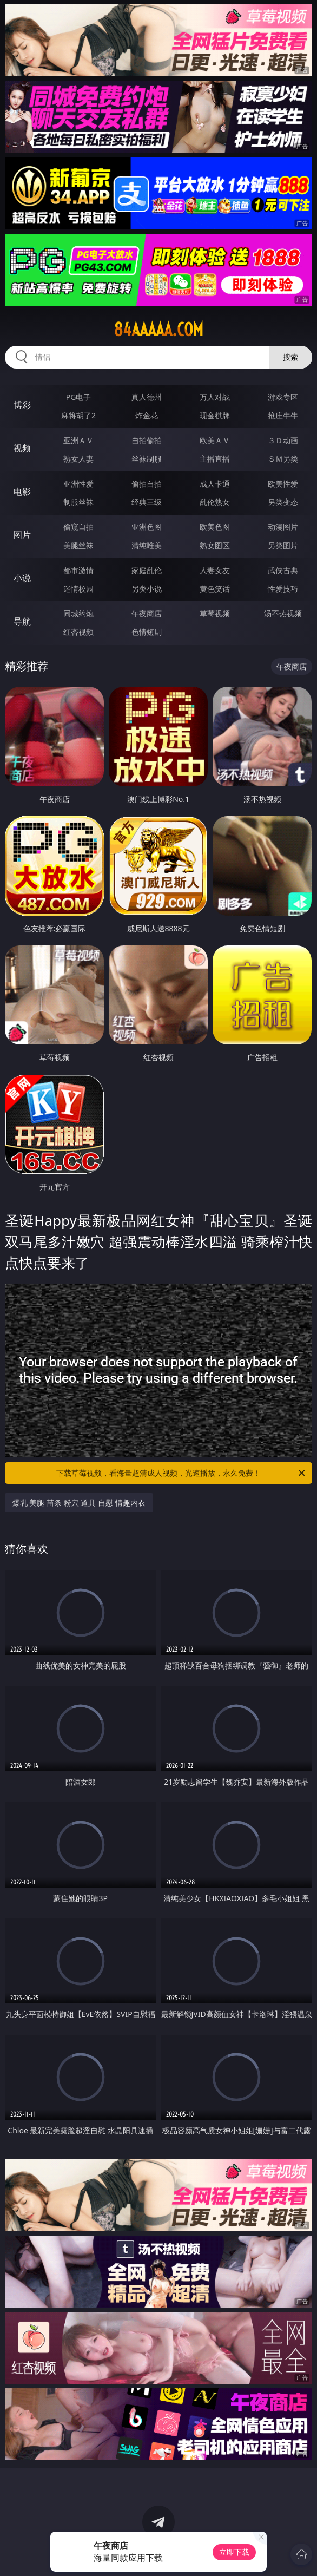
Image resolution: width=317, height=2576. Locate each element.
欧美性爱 (283, 483)
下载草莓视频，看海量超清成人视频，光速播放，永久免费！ (181, 1473)
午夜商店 (146, 613)
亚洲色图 (146, 527)
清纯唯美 (146, 545)
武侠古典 (283, 570)
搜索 (290, 357)
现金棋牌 (215, 415)
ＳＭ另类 (283, 459)
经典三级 (146, 502)
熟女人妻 (78, 459)
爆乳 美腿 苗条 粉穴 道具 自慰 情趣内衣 (79, 1502)
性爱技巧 (283, 588)
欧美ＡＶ (215, 440)
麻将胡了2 (78, 415)
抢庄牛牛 (283, 415)
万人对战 (215, 397)
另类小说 (146, 588)
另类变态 (283, 502)
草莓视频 (215, 613)
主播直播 (215, 459)
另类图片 (283, 545)
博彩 (22, 405)
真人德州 (146, 397)
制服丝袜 (78, 502)
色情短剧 (146, 632)
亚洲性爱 (78, 483)
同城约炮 (78, 613)
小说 (22, 578)
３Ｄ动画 (283, 440)
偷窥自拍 (78, 527)
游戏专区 (283, 397)
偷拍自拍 (146, 483)
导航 (22, 621)
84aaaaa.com (158, 329)
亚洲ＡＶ (78, 440)
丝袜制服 (146, 459)
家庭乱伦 (146, 570)
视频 (22, 448)
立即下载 (234, 2552)
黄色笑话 (215, 588)
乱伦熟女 (215, 502)
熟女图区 (215, 545)
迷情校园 (78, 588)
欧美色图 (215, 527)
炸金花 (146, 415)
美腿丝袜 (78, 545)
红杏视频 (78, 632)
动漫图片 (283, 527)
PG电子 (78, 397)
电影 (22, 491)
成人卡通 (215, 483)
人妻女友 (215, 570)
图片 (22, 535)
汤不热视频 (283, 613)
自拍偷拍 (146, 440)
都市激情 (78, 570)
